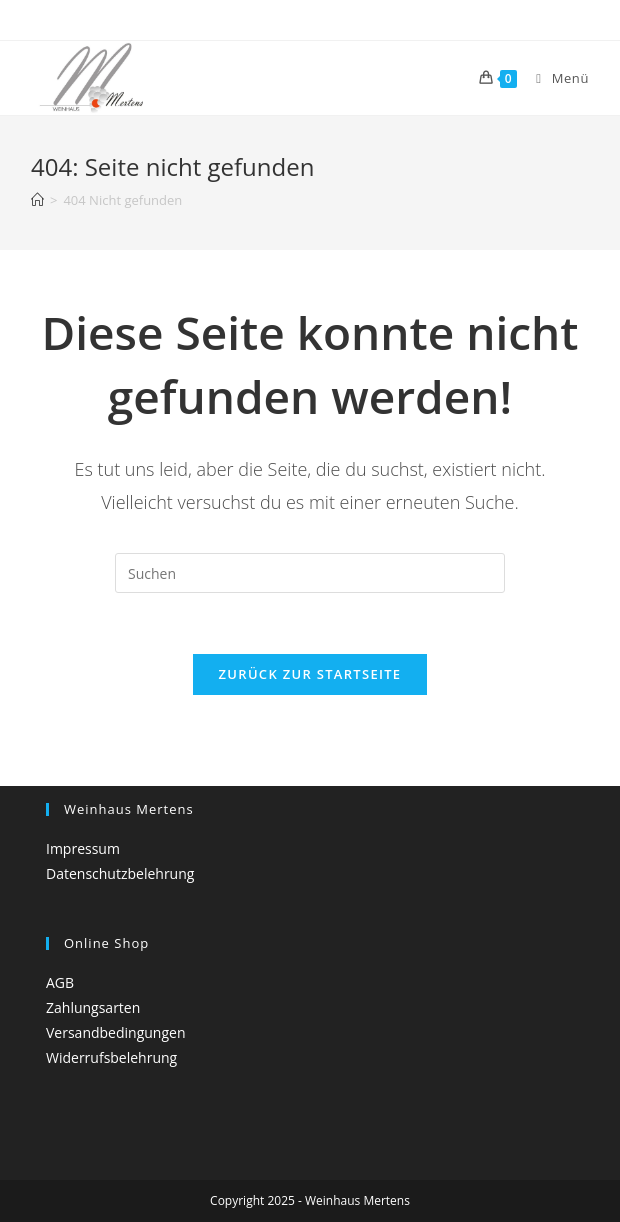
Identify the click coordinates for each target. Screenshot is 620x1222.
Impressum (83, 848)
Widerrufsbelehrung (111, 1057)
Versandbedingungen (115, 1032)
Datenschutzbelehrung (120, 873)
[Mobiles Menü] (555, 78)
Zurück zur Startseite (310, 674)
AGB (60, 982)
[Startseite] (37, 200)
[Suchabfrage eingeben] (310, 573)
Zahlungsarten (93, 1007)
